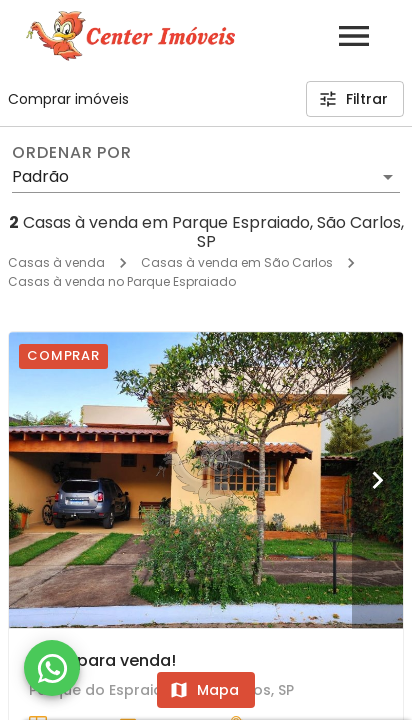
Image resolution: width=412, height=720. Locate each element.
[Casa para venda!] (206, 480)
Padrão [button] (40, 176)
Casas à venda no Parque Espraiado (122, 281)
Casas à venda (56, 262)
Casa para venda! (102, 660)
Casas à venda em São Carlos (237, 262)
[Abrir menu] (354, 36)
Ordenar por (72, 153)
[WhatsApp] (52, 668)
